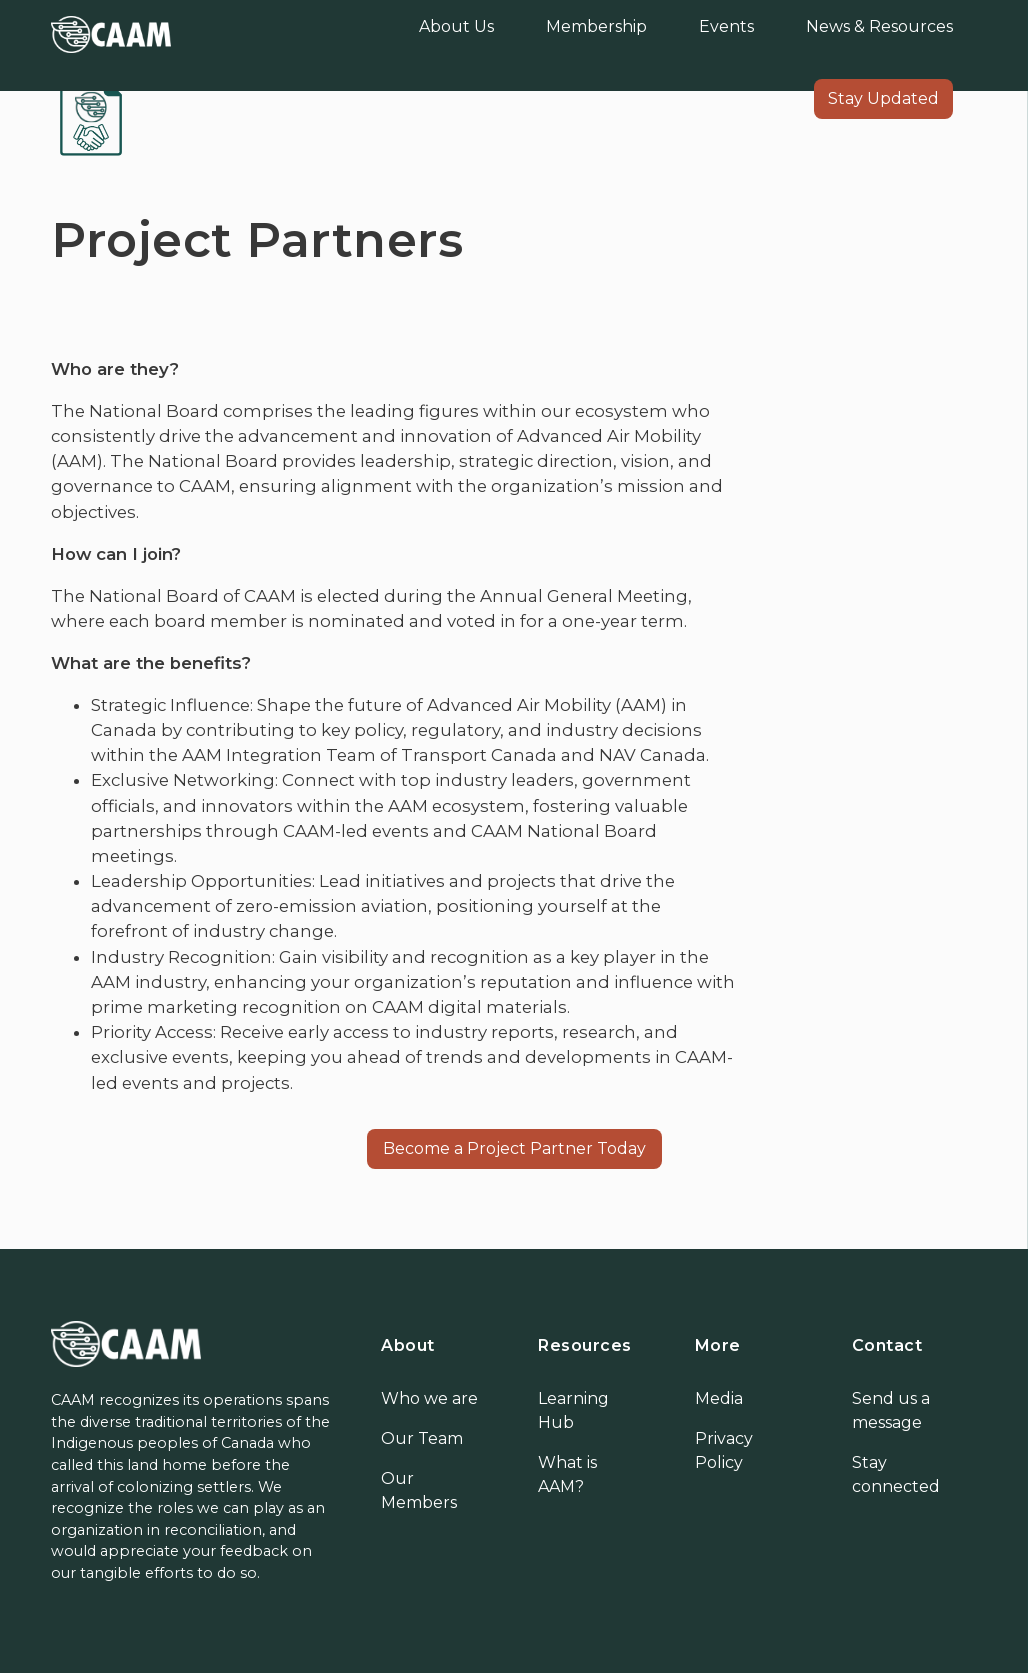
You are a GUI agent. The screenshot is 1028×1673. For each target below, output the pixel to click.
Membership (596, 26)
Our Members (419, 1490)
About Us (456, 26)
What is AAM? (567, 1474)
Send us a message (891, 1410)
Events (726, 26)
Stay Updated (883, 98)
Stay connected (896, 1474)
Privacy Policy (724, 1450)
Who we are (429, 1398)
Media (719, 1398)
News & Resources (879, 26)
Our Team (422, 1438)
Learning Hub (573, 1410)
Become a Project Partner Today (514, 1148)
